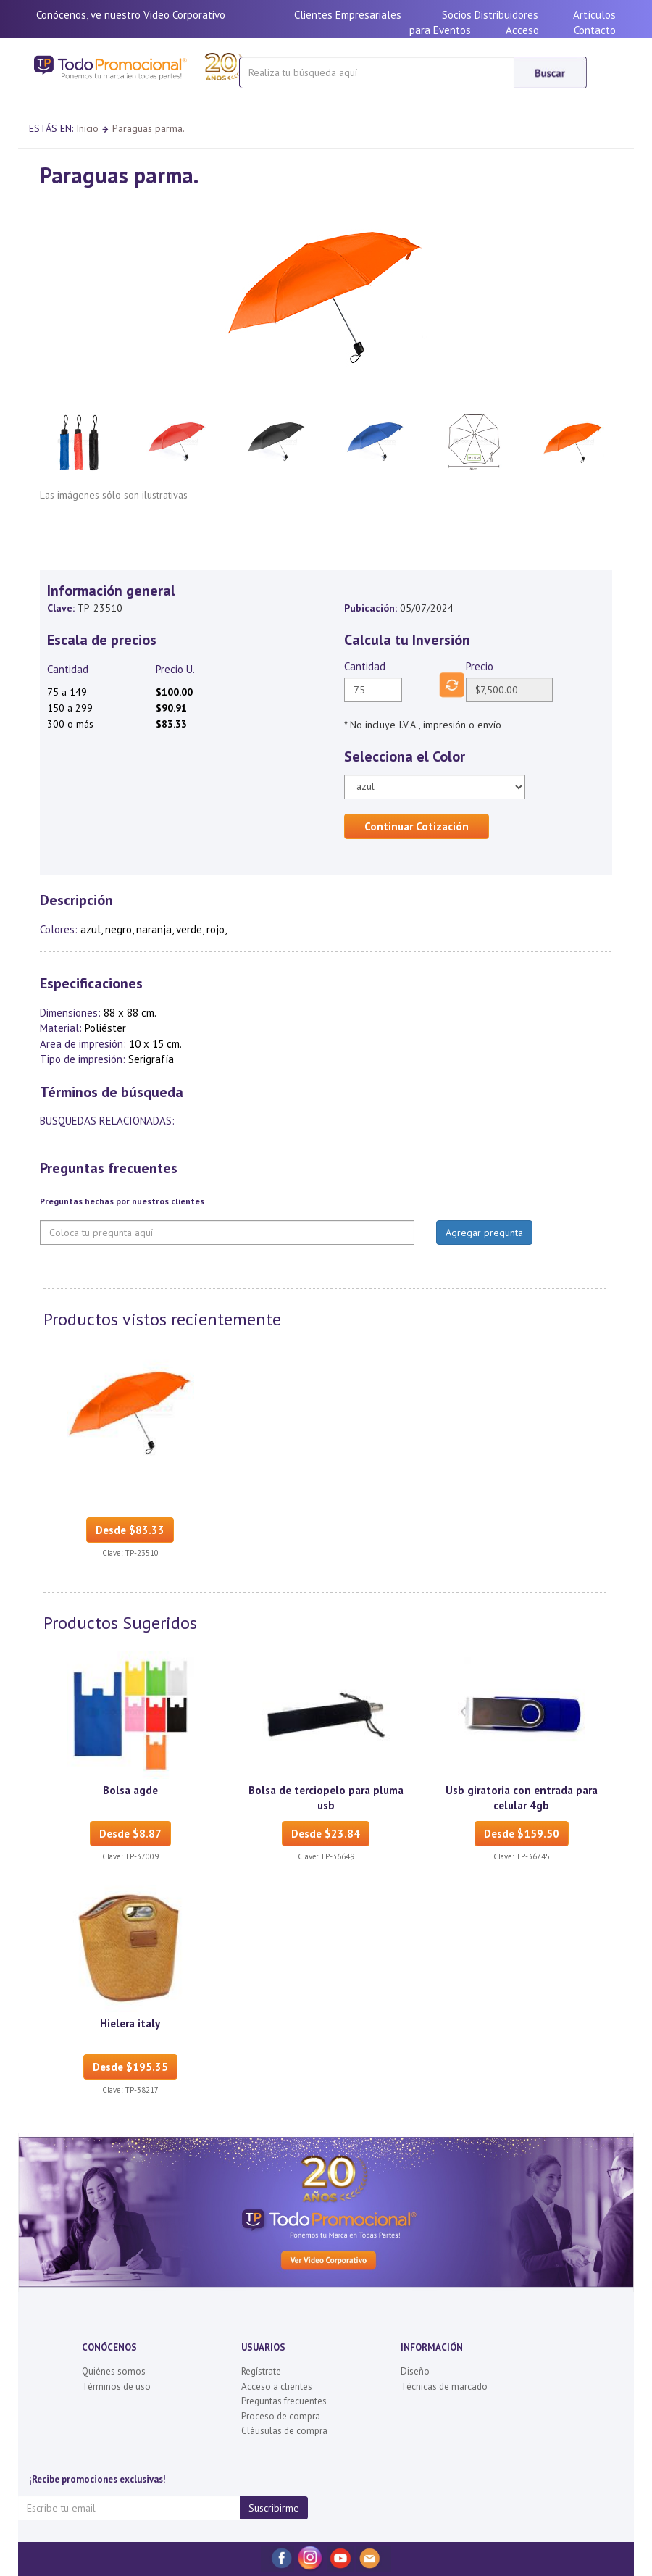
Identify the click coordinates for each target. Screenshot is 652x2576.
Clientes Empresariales (347, 15)
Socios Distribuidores (490, 15)
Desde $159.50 (521, 1834)
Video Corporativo (184, 15)
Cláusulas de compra (284, 2431)
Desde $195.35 (130, 2067)
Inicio (87, 128)
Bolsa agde (130, 1790)
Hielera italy (130, 2023)
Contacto (595, 30)
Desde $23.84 (325, 1834)
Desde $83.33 (130, 1530)
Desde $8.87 (130, 1834)
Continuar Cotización (416, 826)
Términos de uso (116, 2386)
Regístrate (261, 2371)
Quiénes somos (114, 2371)
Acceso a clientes (276, 2386)
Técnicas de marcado (444, 2386)
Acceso (522, 30)
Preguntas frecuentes (284, 2401)
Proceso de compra (280, 2416)
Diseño (415, 2371)
